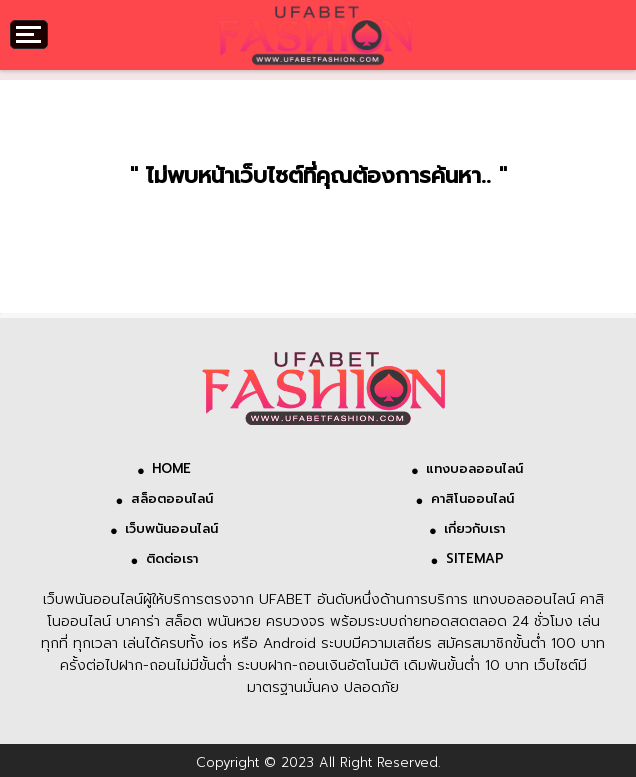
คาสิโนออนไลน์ (475, 498)
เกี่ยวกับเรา (474, 528)
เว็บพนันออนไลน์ (171, 528)
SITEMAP (475, 558)
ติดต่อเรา (172, 558)
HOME (171, 468)
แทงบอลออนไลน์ (474, 468)
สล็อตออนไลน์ (172, 498)
